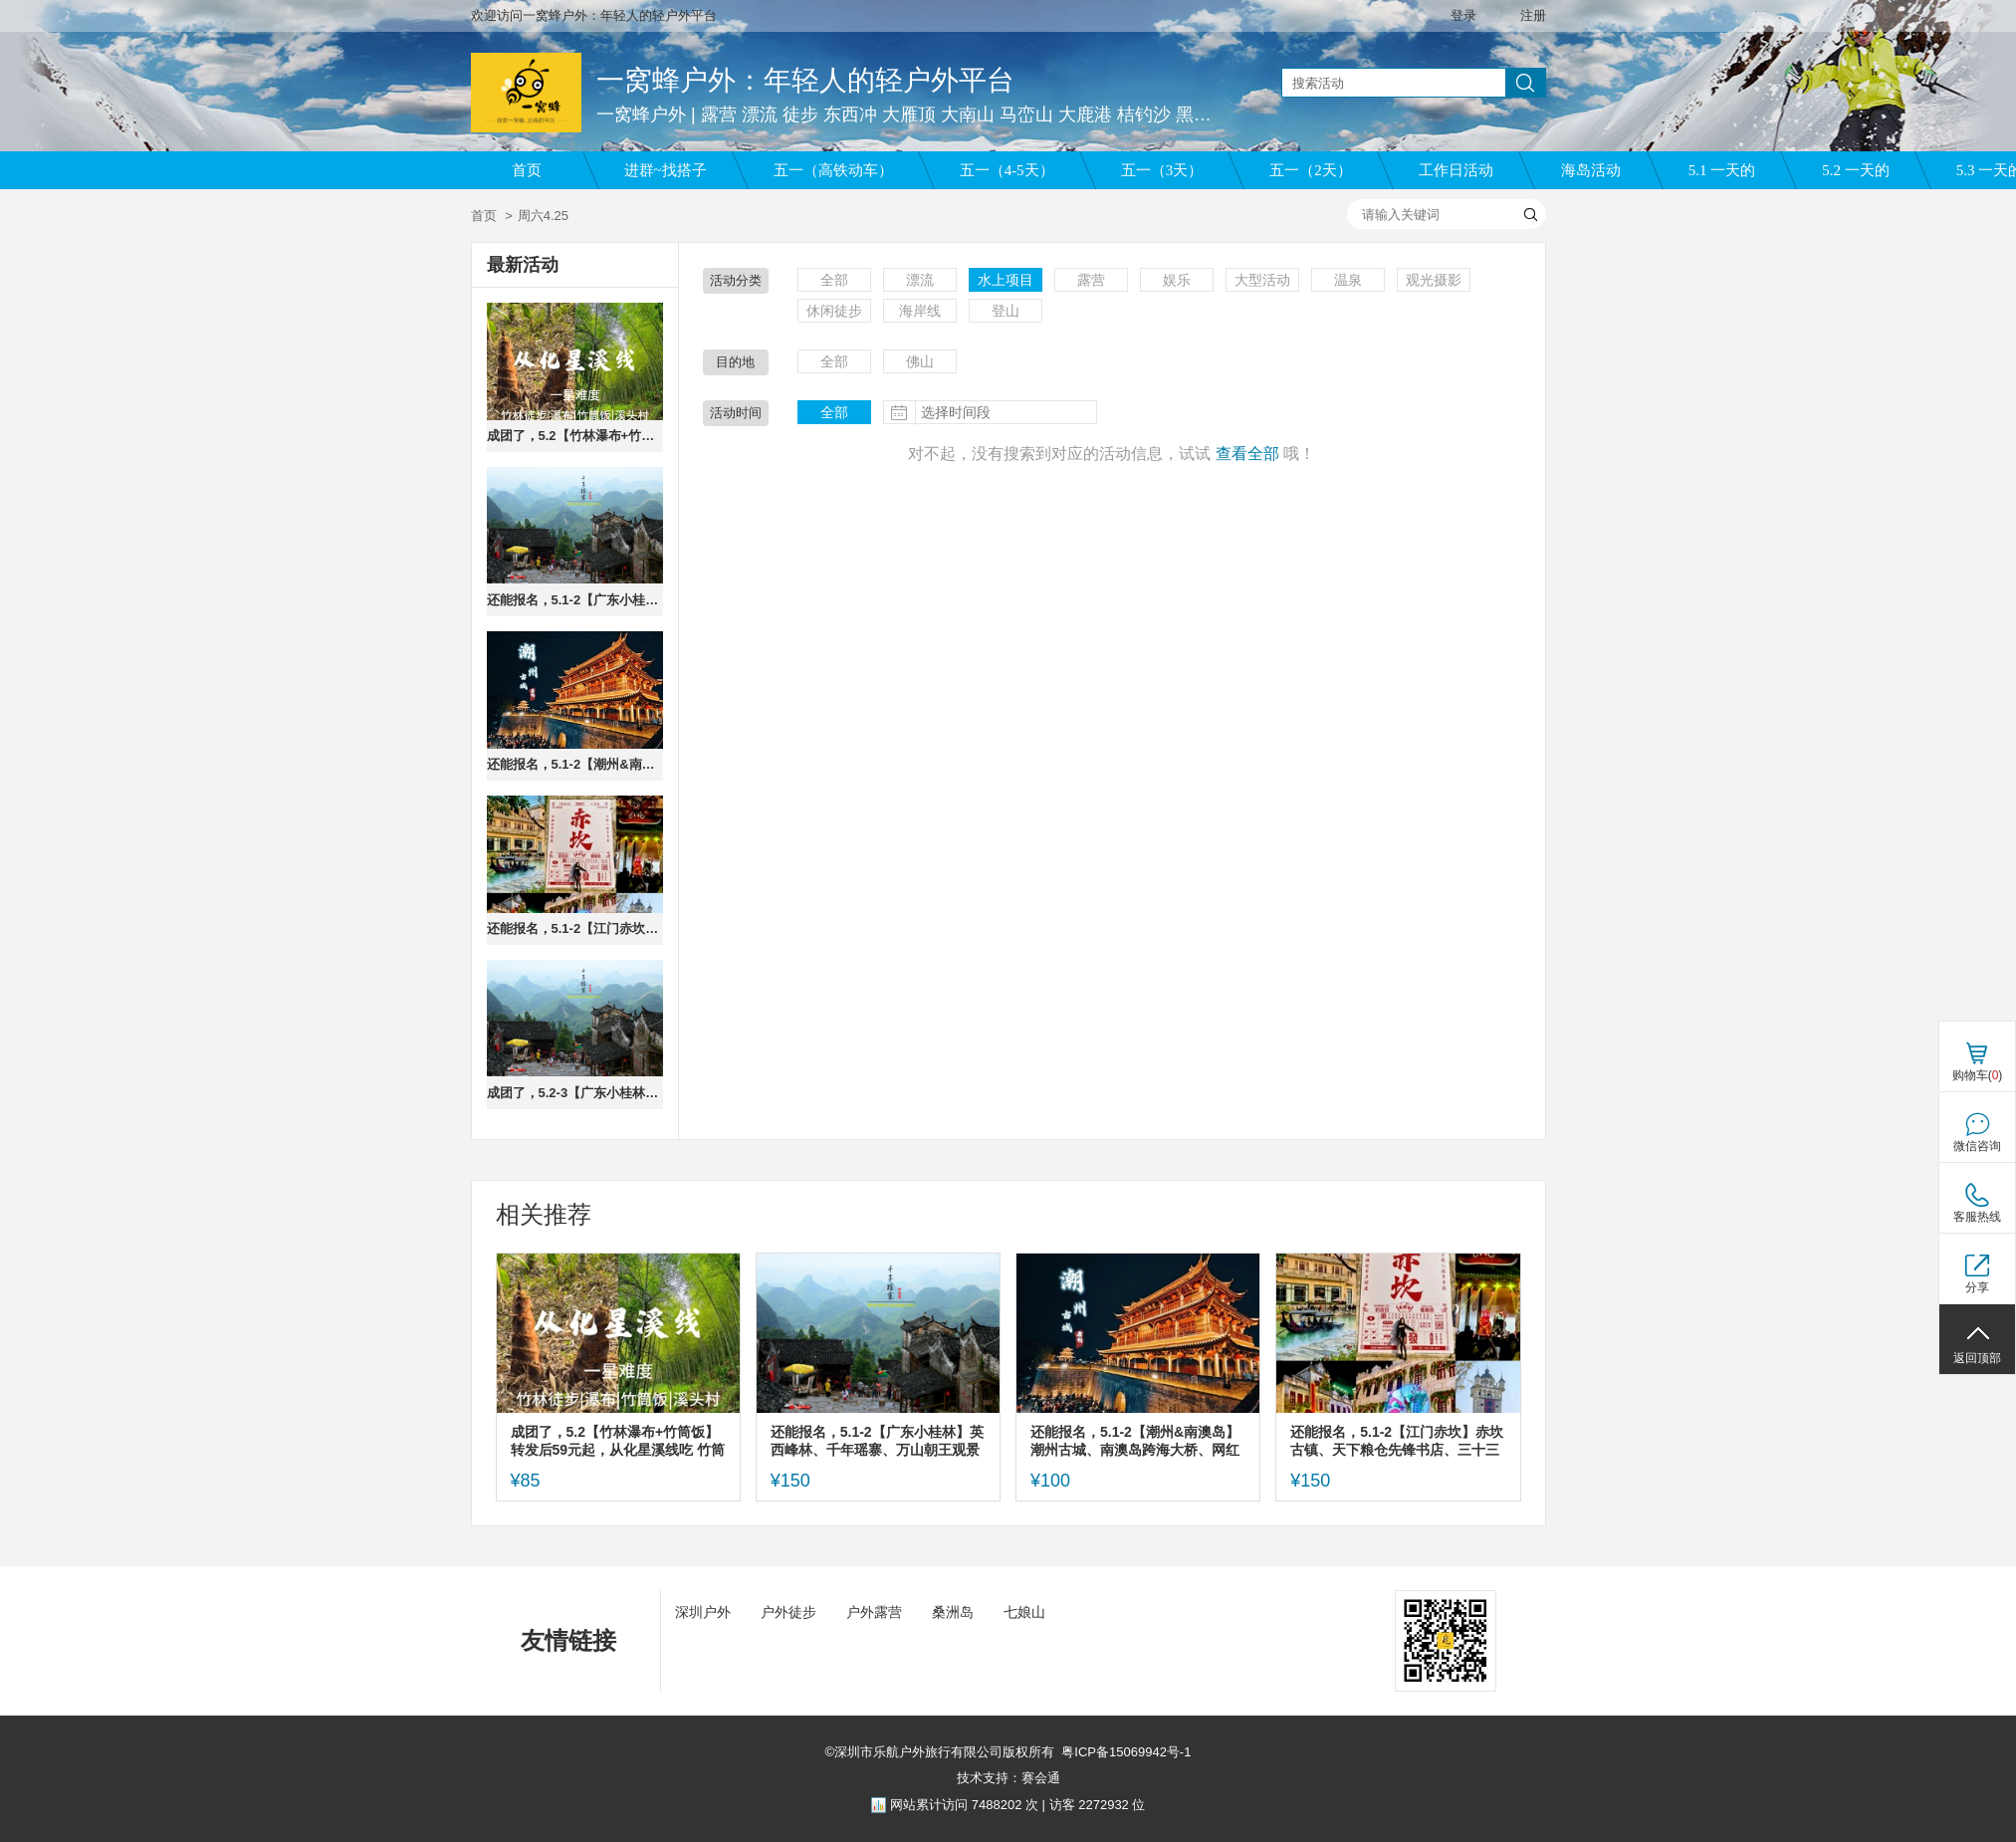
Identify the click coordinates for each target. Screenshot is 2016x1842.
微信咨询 (1977, 1146)
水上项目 (1005, 280)
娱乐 (1177, 280)
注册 (1533, 15)
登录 (1463, 15)
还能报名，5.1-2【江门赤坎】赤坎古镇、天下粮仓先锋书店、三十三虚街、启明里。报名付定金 (575, 928)
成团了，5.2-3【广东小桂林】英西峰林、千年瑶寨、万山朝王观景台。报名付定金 (575, 1092)
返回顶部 (1977, 1358)
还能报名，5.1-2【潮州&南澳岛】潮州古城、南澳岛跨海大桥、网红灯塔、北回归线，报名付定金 (575, 764)
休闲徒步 (834, 311)
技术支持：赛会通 (1008, 1777)
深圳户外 (703, 1612)
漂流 (920, 280)
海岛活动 (1591, 170)
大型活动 (1262, 280)
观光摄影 (1433, 280)
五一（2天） (1310, 170)
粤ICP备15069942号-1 (1126, 1751)
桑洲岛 (953, 1612)
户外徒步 (788, 1612)
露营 (1091, 280)
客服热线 (1977, 1217)
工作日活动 (1456, 170)
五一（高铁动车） (833, 170)
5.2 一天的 (1856, 170)
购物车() (1977, 1075)
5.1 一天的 (1722, 170)
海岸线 (920, 311)
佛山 (920, 361)
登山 (1005, 311)
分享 (1977, 1287)
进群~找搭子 (665, 170)
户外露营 (874, 1612)
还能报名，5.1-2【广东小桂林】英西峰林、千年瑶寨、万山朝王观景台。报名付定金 (575, 599)
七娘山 (1024, 1612)
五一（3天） (1162, 170)
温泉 (1348, 280)
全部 (834, 280)
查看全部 (1247, 453)
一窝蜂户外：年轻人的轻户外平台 (805, 80)
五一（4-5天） (1007, 170)
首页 (527, 170)
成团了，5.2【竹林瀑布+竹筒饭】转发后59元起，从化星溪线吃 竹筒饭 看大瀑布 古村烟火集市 (575, 435)
